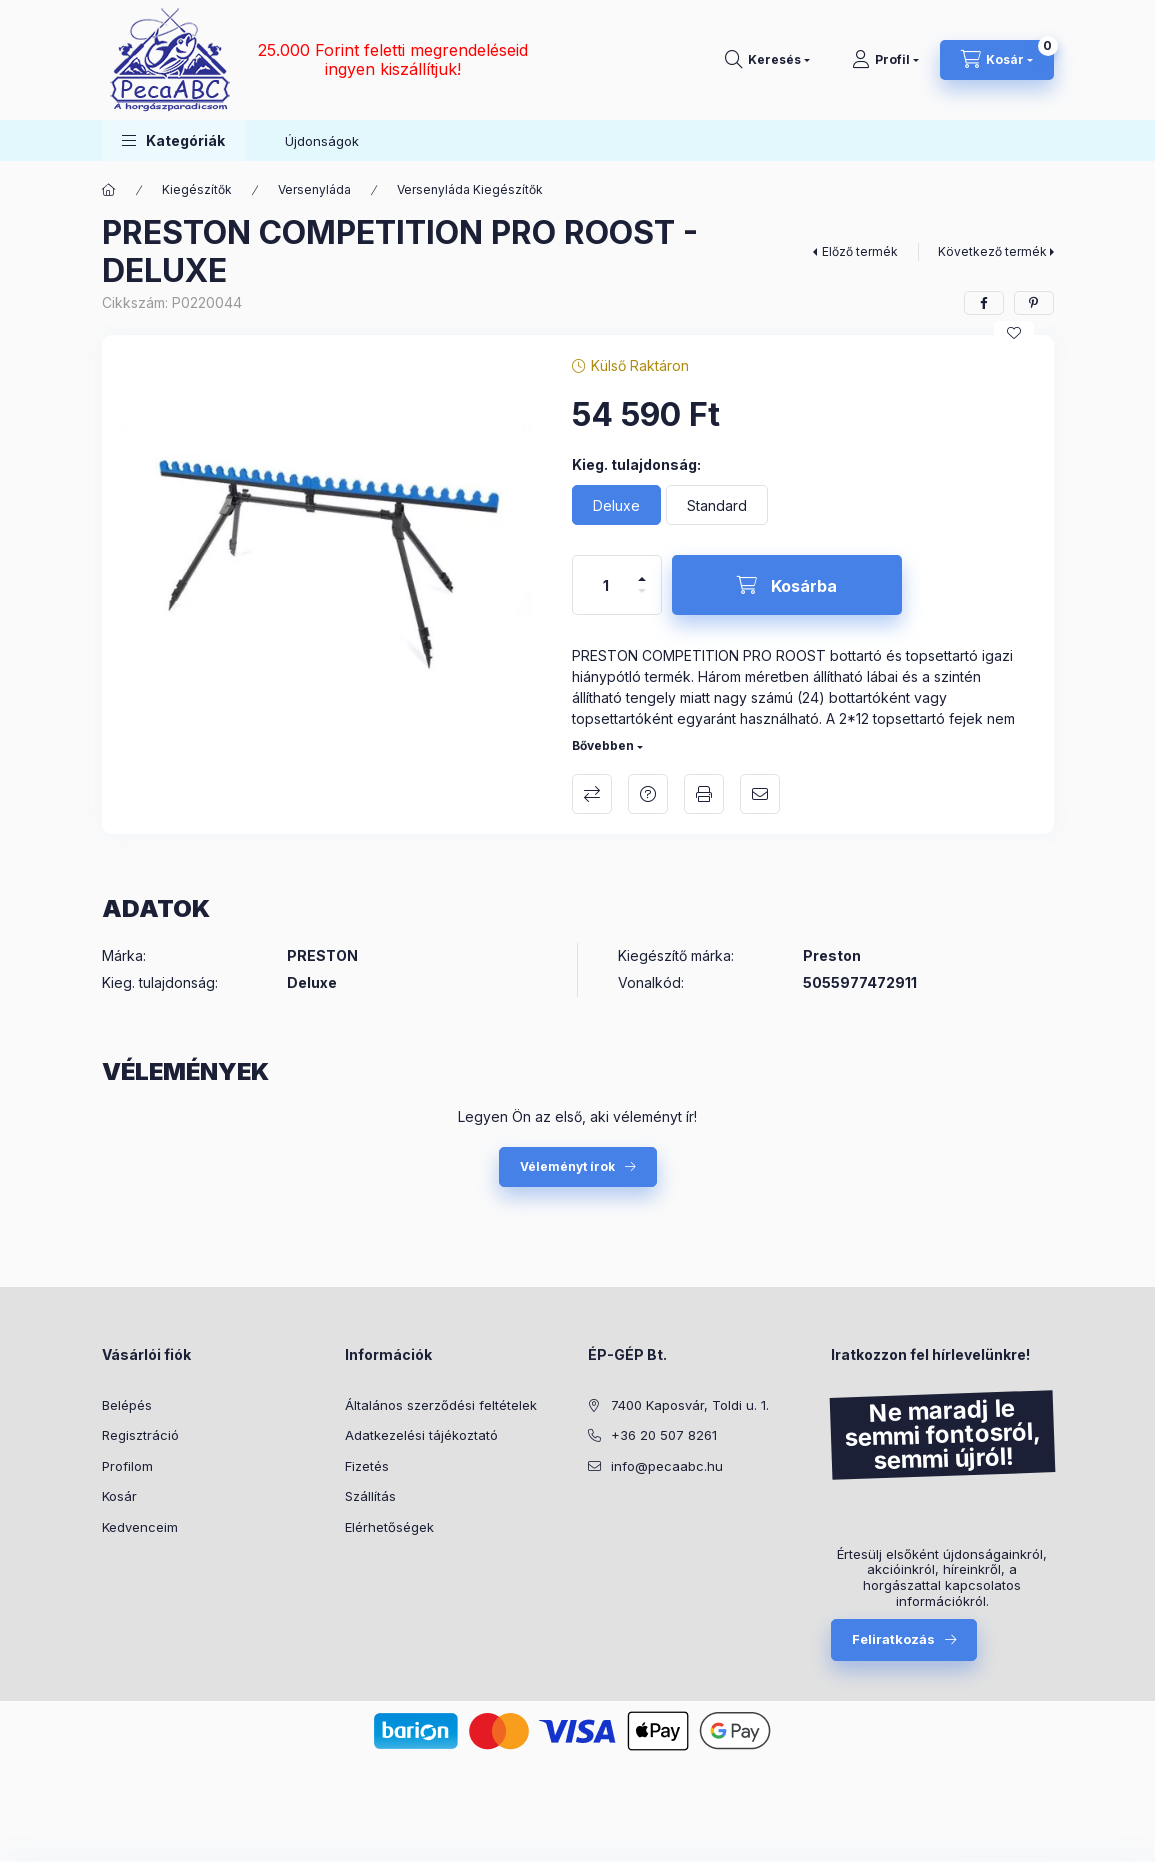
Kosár (119, 1496)
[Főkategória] (109, 190)
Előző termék (860, 251)
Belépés (127, 1405)
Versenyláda (314, 189)
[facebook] (984, 303)
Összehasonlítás (592, 794)
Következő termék (992, 251)
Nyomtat (704, 794)
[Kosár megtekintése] (997, 60)
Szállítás (370, 1496)
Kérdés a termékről (648, 794)
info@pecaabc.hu (667, 1466)
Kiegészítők (197, 189)
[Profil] (885, 60)
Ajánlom (760, 794)
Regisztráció (140, 1435)
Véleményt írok (567, 1166)
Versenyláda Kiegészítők (470, 189)
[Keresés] (767, 60)
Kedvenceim (140, 1527)
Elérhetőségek (389, 1527)
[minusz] (642, 599)
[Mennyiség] (606, 585)
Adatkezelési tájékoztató (421, 1435)
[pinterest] (1034, 303)
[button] (173, 140)
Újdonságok (322, 141)
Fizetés (367, 1466)
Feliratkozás (893, 1639)
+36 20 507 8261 (664, 1435)
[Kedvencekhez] (1014, 333)
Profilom (127, 1466)
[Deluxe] (616, 505)
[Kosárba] (787, 585)
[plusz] (642, 570)
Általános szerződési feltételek (441, 1405)
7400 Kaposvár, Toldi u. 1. (690, 1405)
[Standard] (717, 505)
